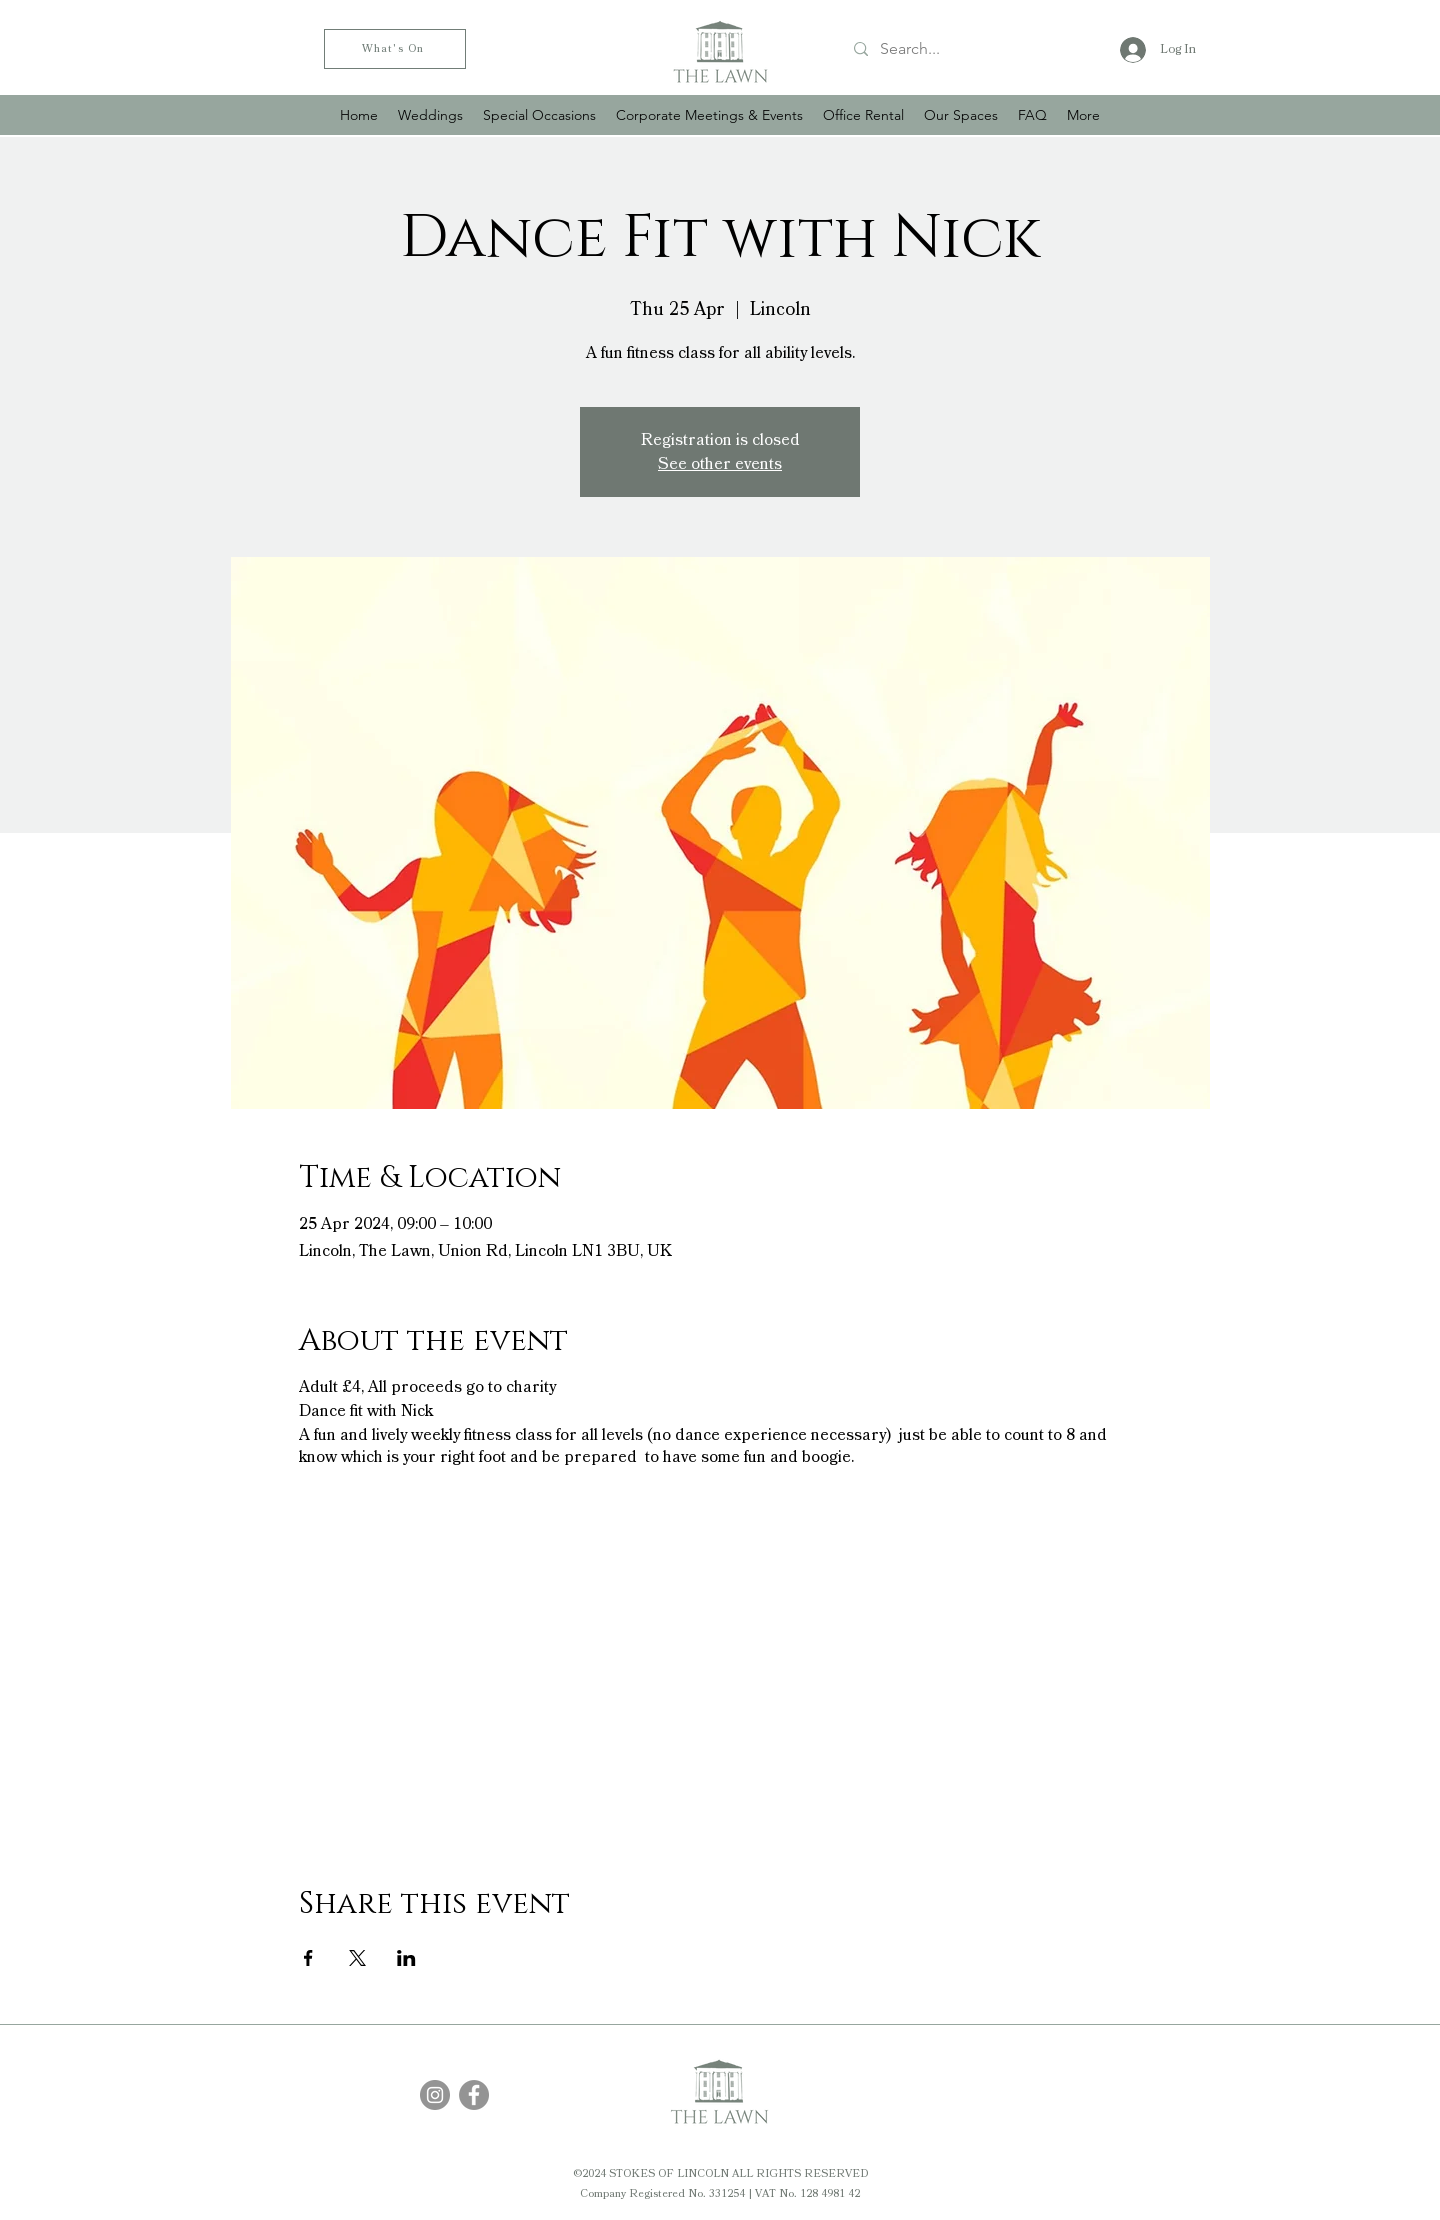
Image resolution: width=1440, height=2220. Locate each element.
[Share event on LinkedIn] (406, 1958)
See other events (720, 464)
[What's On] (395, 49)
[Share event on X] (357, 1958)
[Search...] (964, 49)
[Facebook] (474, 2095)
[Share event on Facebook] (308, 1958)
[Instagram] (435, 2095)
